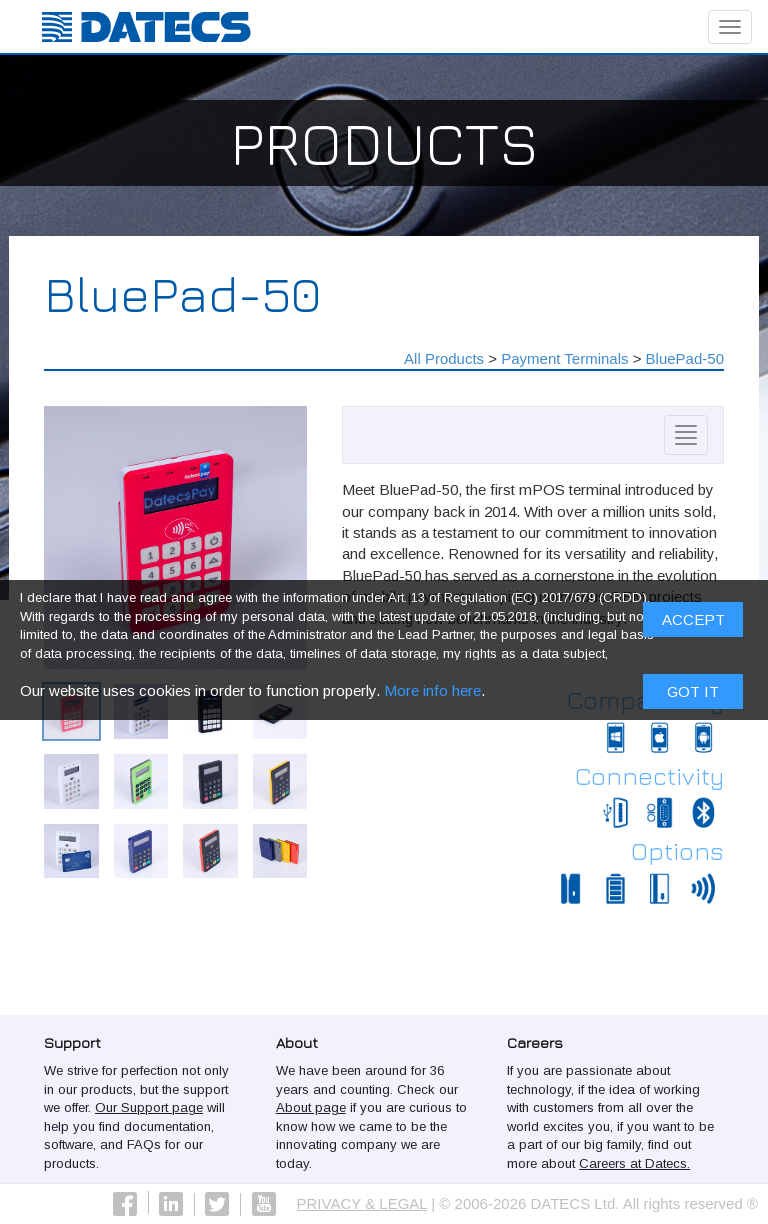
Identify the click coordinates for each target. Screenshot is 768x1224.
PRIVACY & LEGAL (362, 1203)
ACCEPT (693, 624)
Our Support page (149, 1107)
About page (311, 1107)
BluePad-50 (685, 358)
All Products (444, 358)
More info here (432, 694)
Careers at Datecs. (634, 1163)
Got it (693, 695)
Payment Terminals (564, 358)
